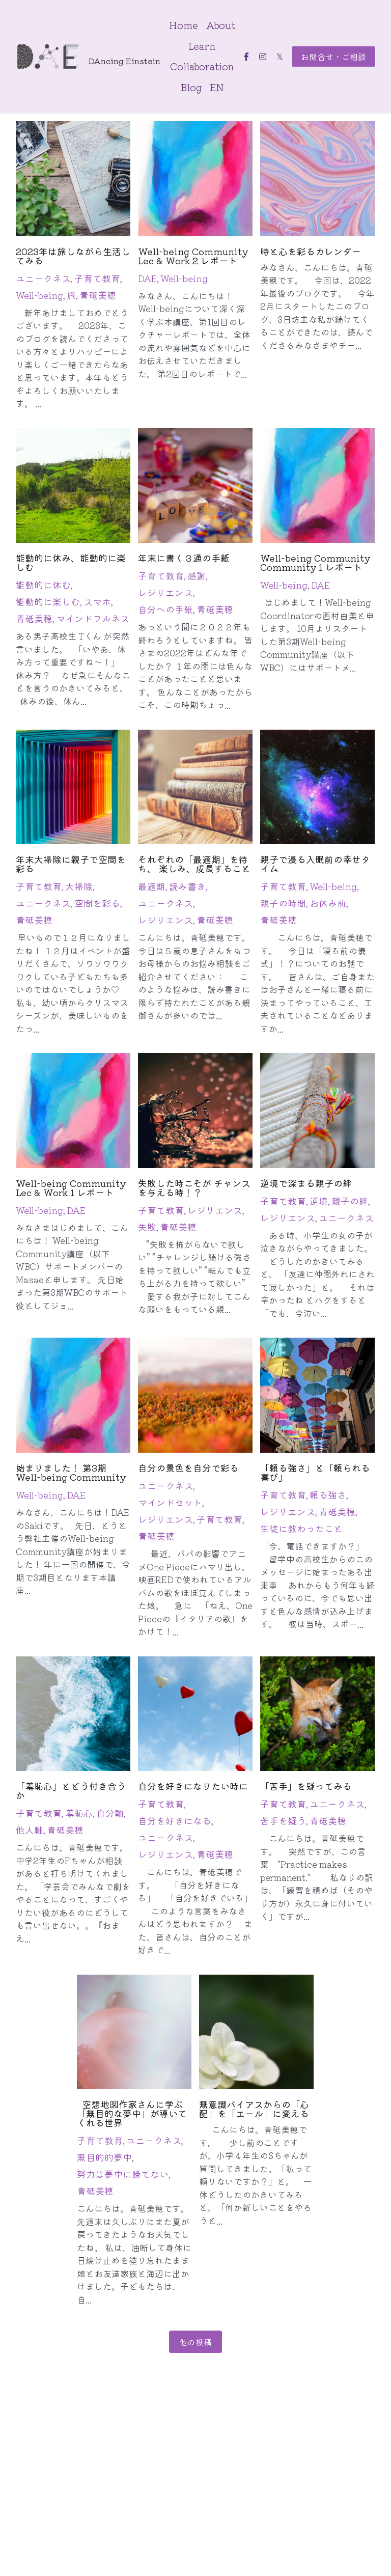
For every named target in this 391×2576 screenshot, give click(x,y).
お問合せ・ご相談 (333, 56)
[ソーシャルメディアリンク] (246, 56)
